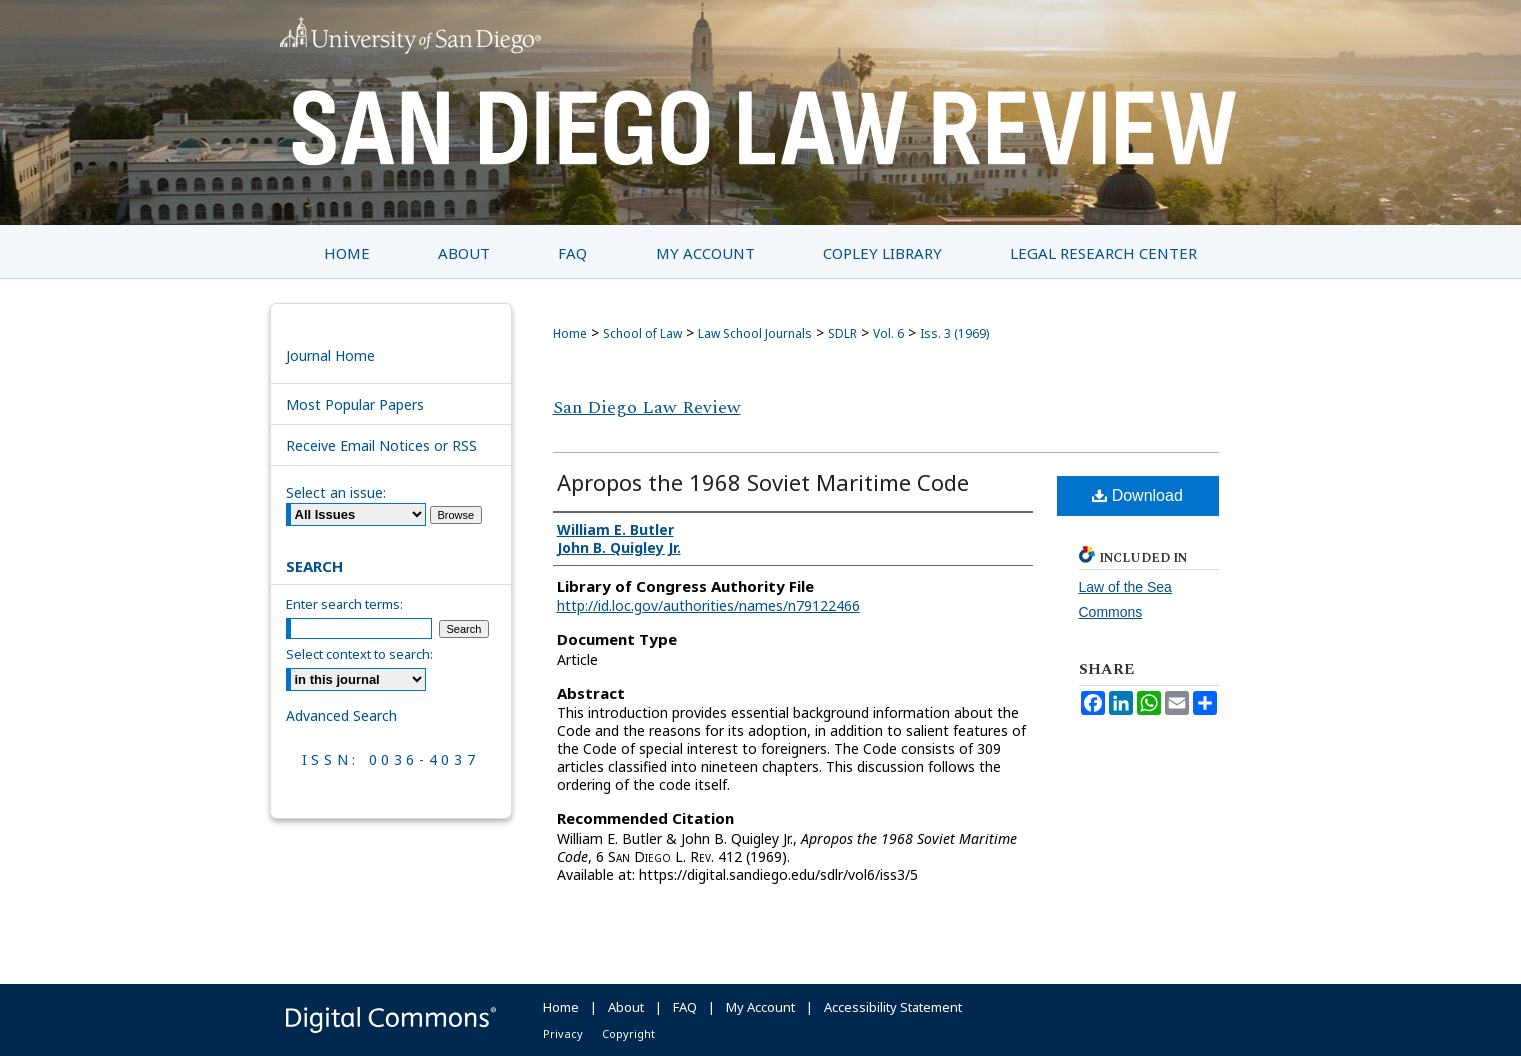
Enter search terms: (344, 604)
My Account (760, 1007)
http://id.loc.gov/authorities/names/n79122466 (708, 605)
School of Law (642, 333)
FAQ (685, 1007)
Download (1137, 495)
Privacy (563, 1033)
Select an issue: (336, 492)
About (626, 1007)
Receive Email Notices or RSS (381, 445)
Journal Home (330, 355)
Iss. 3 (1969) (954, 333)
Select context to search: (359, 654)
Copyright (628, 1033)
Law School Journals (755, 333)
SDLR (842, 333)
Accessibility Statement (893, 1007)
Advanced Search (341, 715)
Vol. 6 (888, 333)
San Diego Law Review (647, 407)
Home (570, 333)
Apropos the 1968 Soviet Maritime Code (763, 482)
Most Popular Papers (355, 404)
